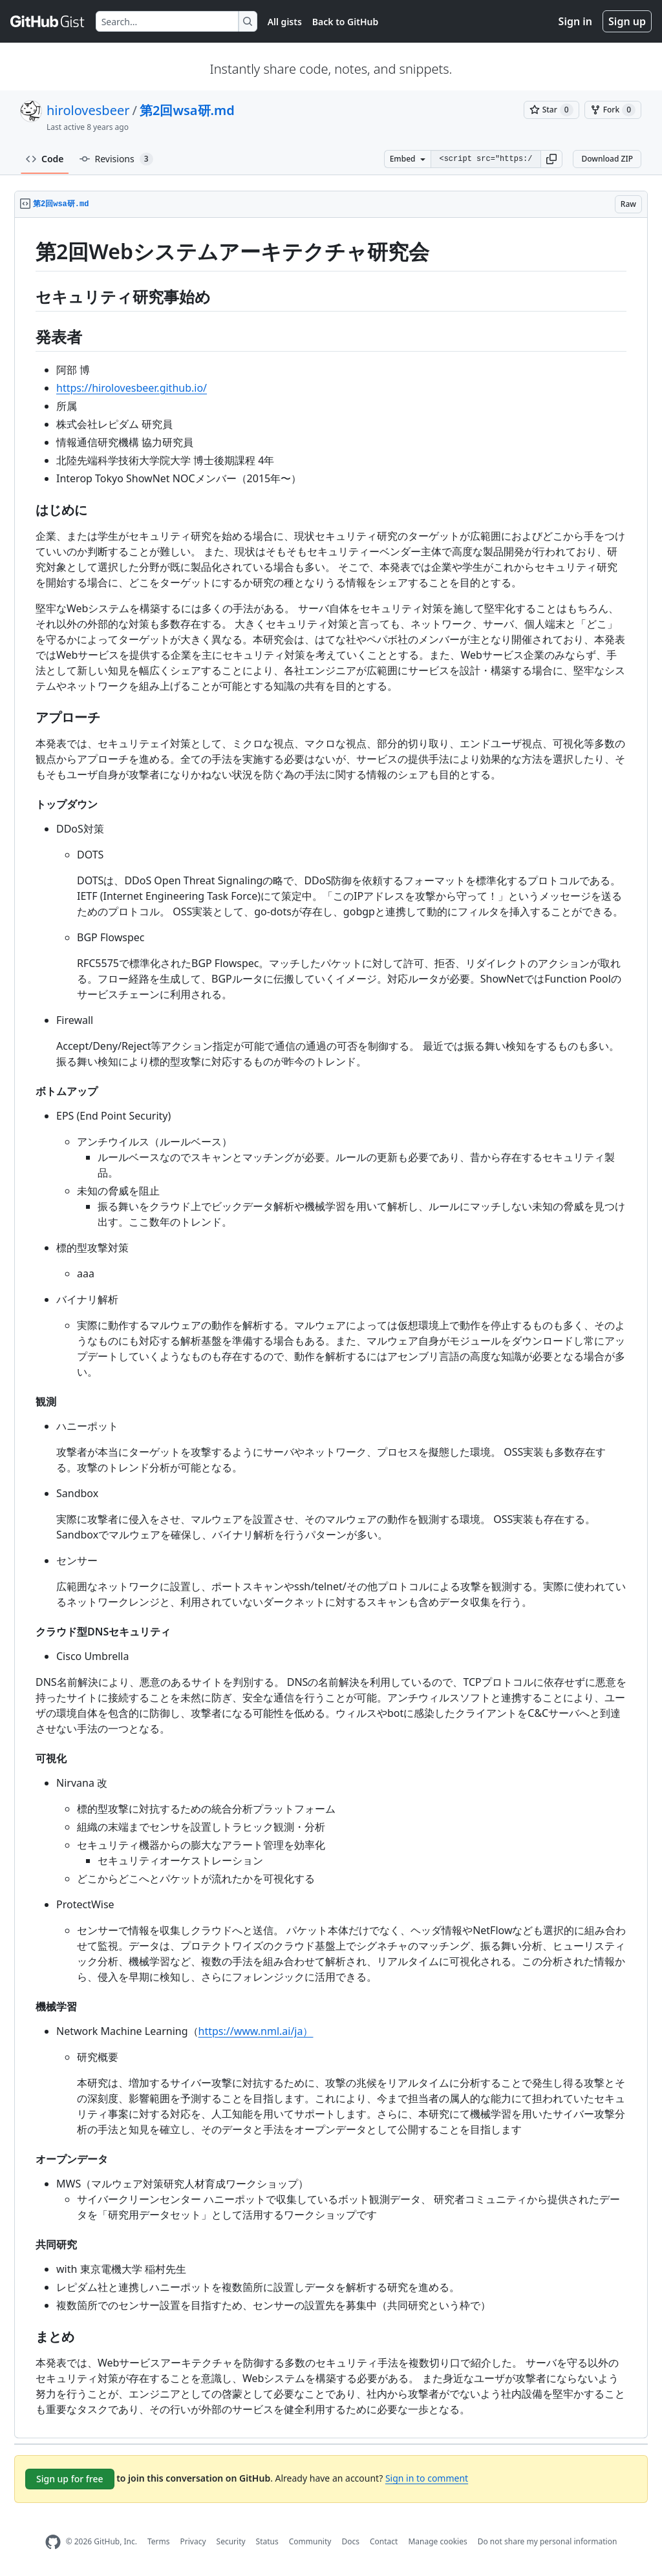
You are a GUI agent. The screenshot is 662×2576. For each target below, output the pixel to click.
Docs (350, 2541)
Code (45, 159)
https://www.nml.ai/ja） (256, 2031)
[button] (551, 159)
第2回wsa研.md (187, 110)
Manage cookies (437, 2541)
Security (231, 2541)
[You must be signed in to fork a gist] (612, 110)
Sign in (575, 21)
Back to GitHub (345, 22)
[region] (331, 1328)
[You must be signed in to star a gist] (551, 110)
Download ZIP (607, 158)
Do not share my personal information (547, 2541)
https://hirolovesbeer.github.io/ (131, 388)
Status (267, 2541)
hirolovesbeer (88, 110)
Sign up (627, 21)
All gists (285, 22)
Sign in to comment (426, 2478)
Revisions (116, 159)
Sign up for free (69, 2479)
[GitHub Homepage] (53, 2542)
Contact (384, 2541)
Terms (158, 2541)
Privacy (193, 2541)
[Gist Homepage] (47, 21)
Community (310, 2541)
